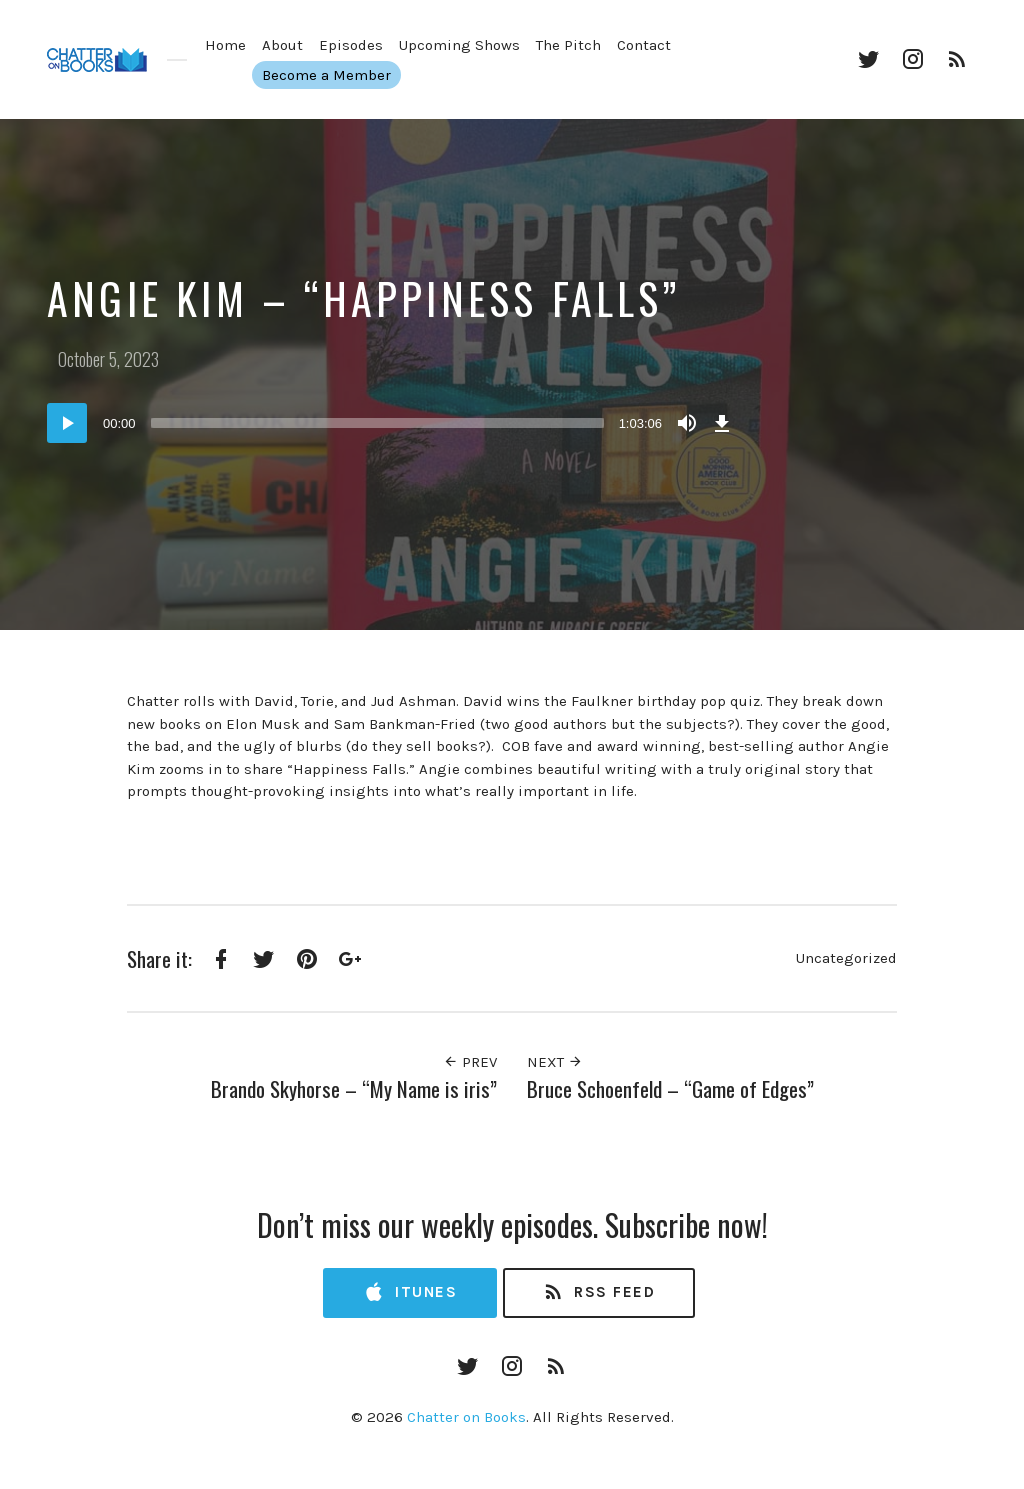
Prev (470, 1062)
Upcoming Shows (459, 45)
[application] (392, 423)
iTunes (410, 1292)
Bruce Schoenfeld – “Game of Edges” (670, 1088)
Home (225, 45)
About (282, 45)
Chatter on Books (466, 1417)
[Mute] (687, 423)
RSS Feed (598, 1292)
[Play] (67, 423)
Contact (644, 45)
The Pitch (568, 45)
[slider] (377, 423)
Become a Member (309, 75)
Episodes (351, 45)
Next (555, 1062)
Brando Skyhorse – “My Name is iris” (354, 1088)
